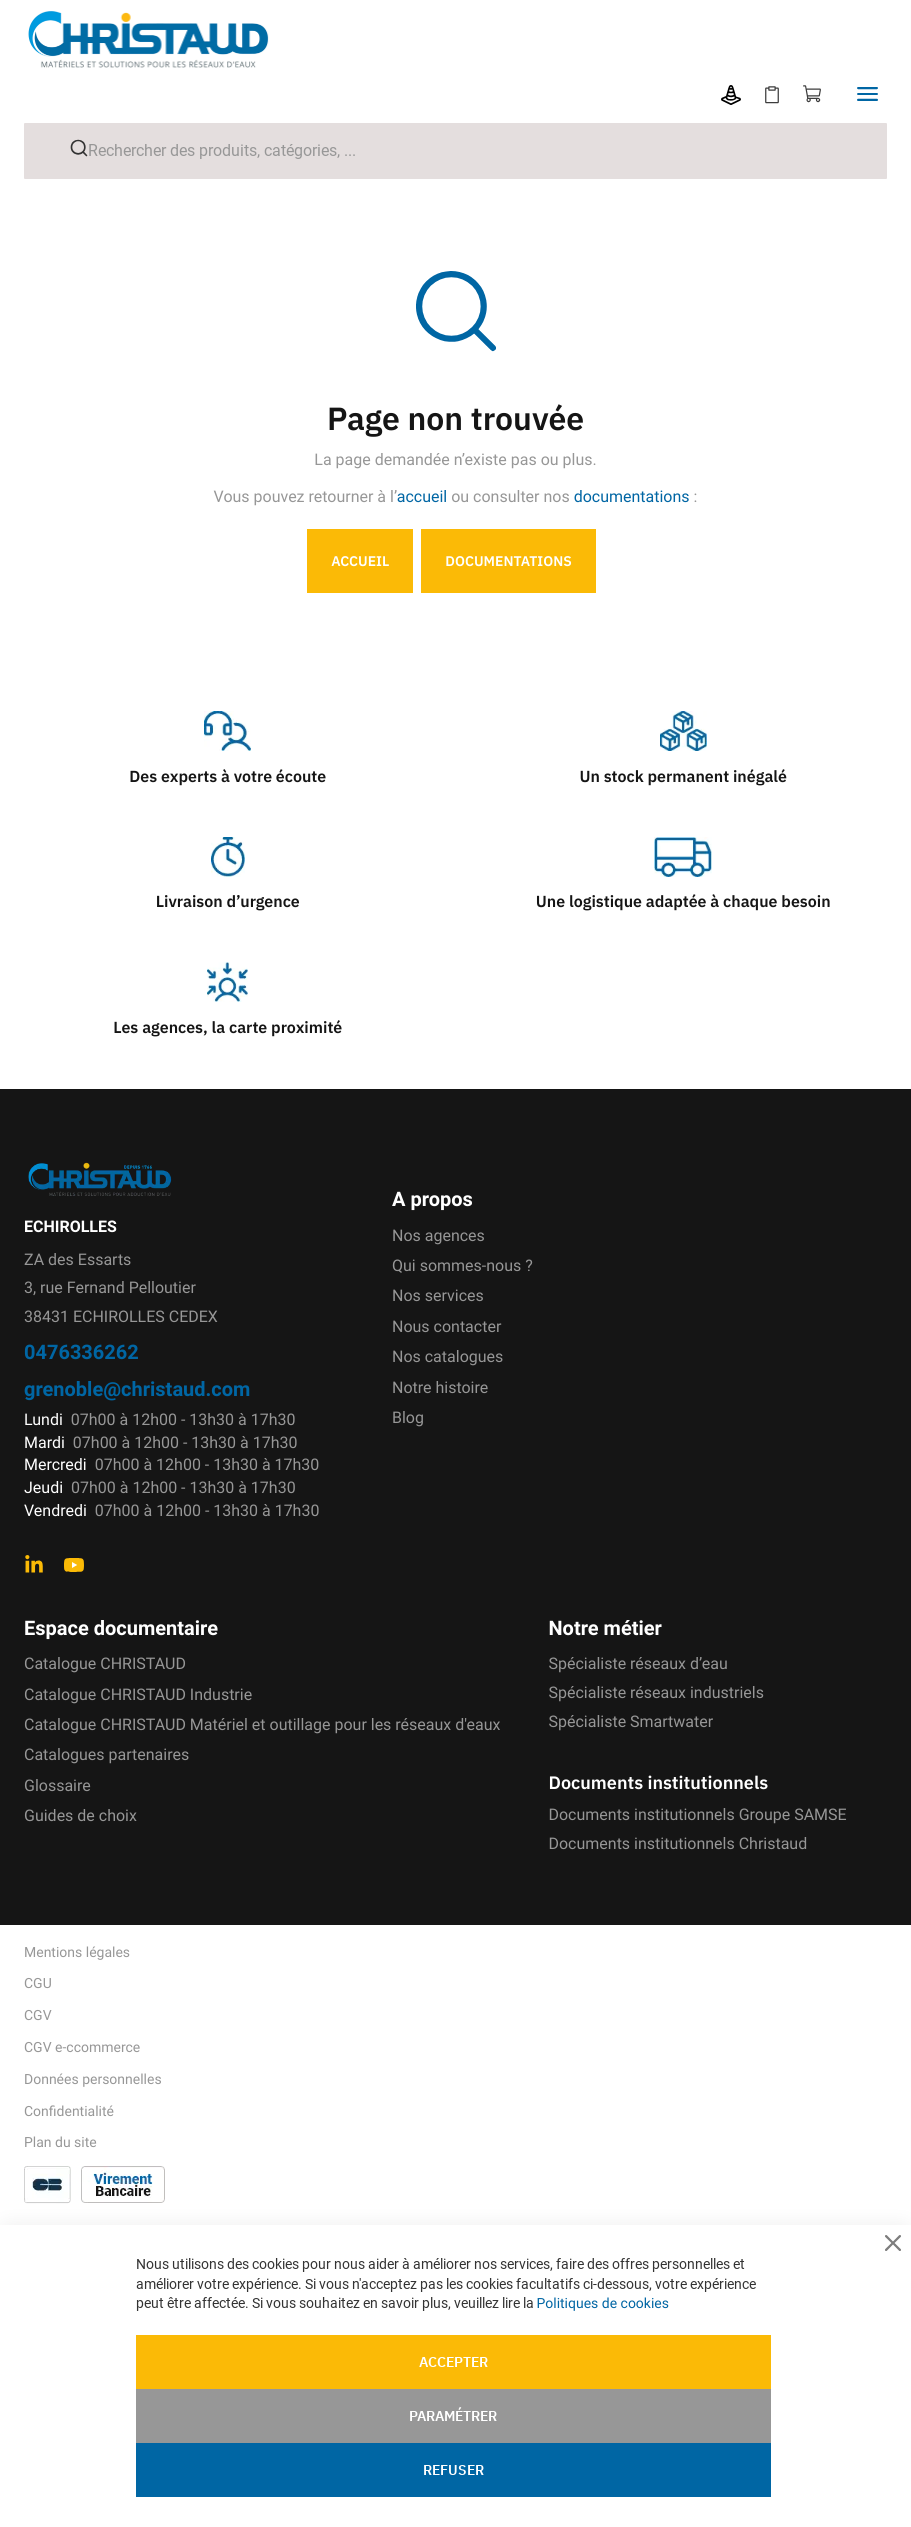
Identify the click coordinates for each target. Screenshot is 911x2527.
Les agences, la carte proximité (227, 1028)
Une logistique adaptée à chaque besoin (683, 902)
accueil (422, 496)
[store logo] (164, 39)
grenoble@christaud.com (137, 1388)
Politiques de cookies (603, 2304)
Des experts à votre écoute (227, 777)
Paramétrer (453, 2416)
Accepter (453, 2362)
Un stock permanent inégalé (683, 777)
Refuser (453, 2470)
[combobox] (455, 151)
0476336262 (81, 1351)
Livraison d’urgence (228, 902)
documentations (632, 496)
